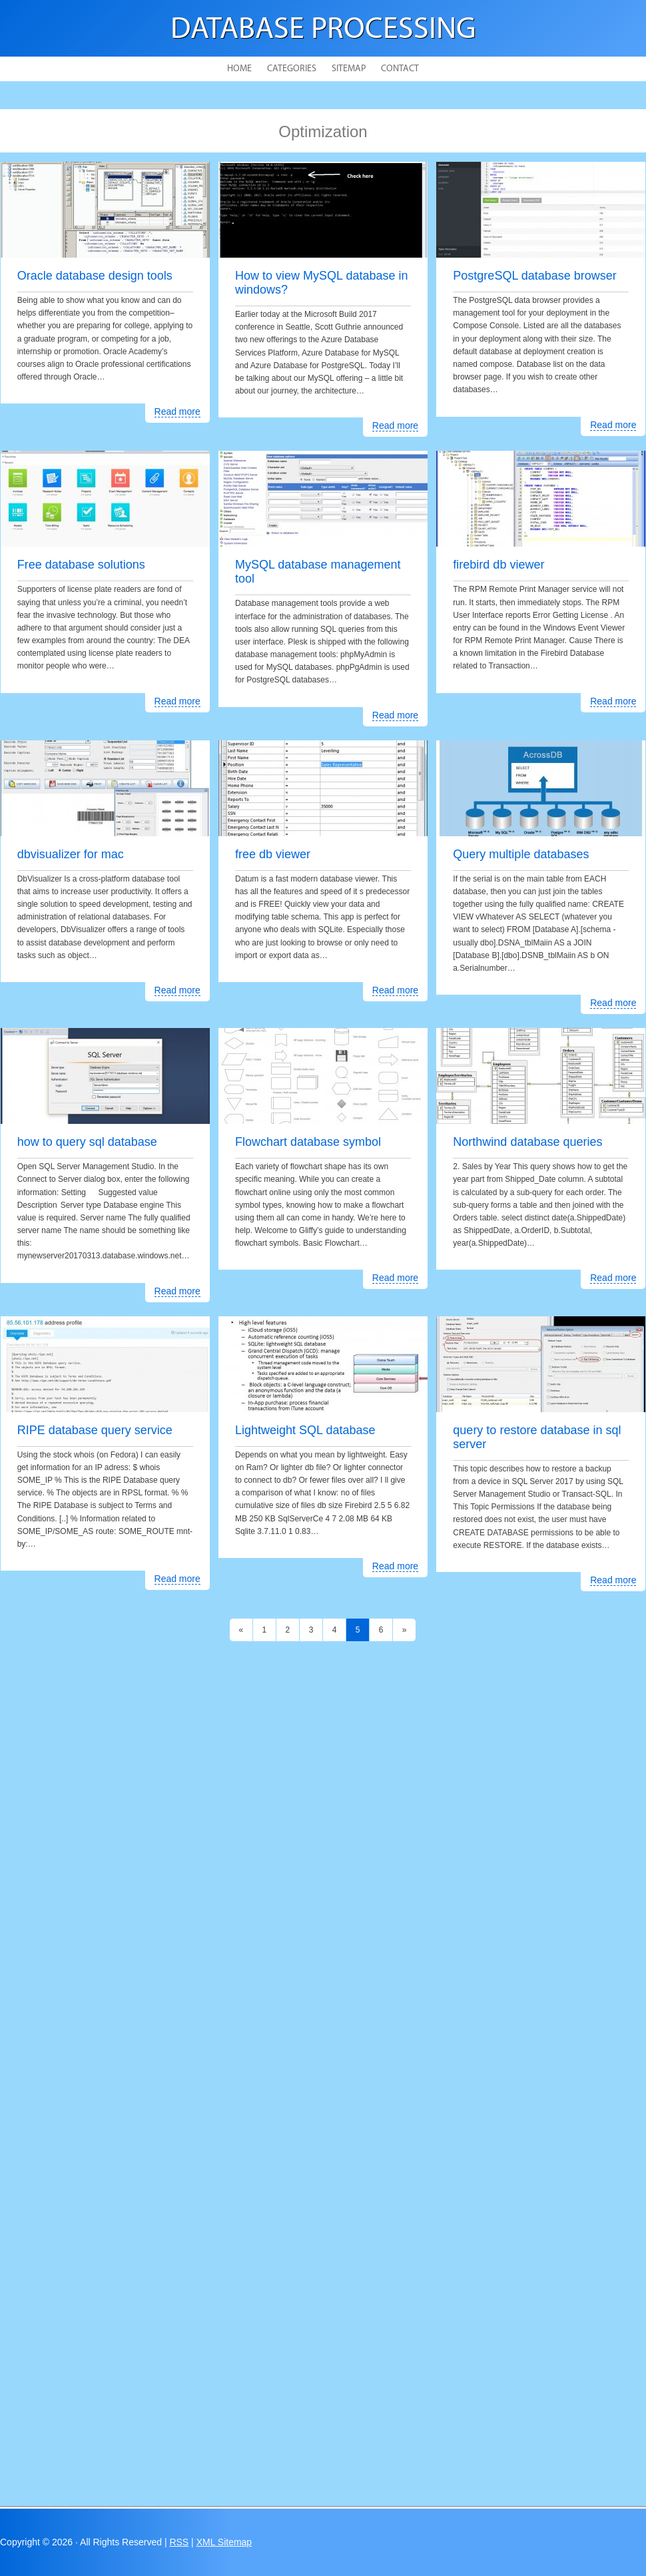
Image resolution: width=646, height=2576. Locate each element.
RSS (178, 2542)
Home (239, 69)
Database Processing (323, 30)
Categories (291, 69)
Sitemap (349, 69)
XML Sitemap (224, 2542)
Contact (400, 69)
